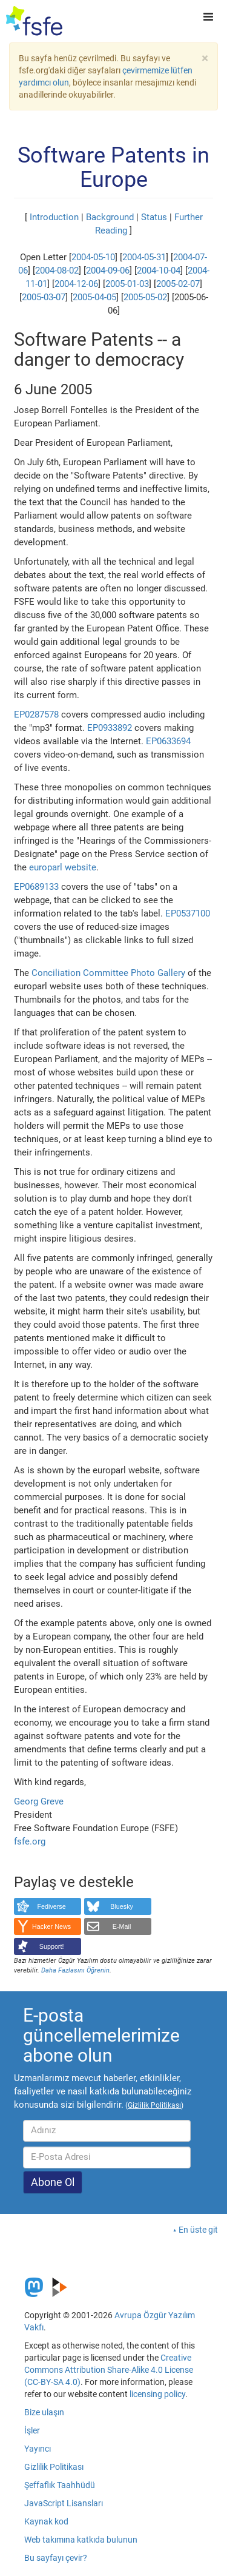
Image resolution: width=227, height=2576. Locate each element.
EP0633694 (168, 741)
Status (154, 217)
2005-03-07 (43, 297)
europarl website (62, 867)
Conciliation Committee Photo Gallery (108, 972)
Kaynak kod (46, 2521)
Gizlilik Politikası (54, 2467)
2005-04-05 (94, 297)
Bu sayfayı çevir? (55, 2558)
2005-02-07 (178, 283)
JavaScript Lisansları (63, 2503)
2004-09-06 (108, 270)
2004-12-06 (76, 283)
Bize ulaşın (44, 2412)
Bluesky (121, 1906)
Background (110, 217)
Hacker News (51, 1926)
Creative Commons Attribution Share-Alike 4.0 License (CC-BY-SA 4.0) (108, 2370)
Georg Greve (39, 1801)
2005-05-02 (145, 297)
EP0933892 (109, 727)
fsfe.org (29, 1841)
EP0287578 (36, 714)
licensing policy (157, 2394)
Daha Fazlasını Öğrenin (75, 1970)
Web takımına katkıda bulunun (80, 2539)
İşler (32, 2430)
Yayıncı (37, 2448)
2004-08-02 (57, 270)
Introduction (54, 217)
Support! (51, 1946)
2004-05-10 (93, 257)
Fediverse (51, 1906)
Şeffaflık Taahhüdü (59, 2485)
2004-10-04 (158, 270)
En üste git (198, 2230)
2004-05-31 (144, 257)
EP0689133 (36, 886)
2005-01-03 (127, 283)
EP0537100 (187, 913)
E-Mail (122, 1926)
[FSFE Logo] (34, 21)
